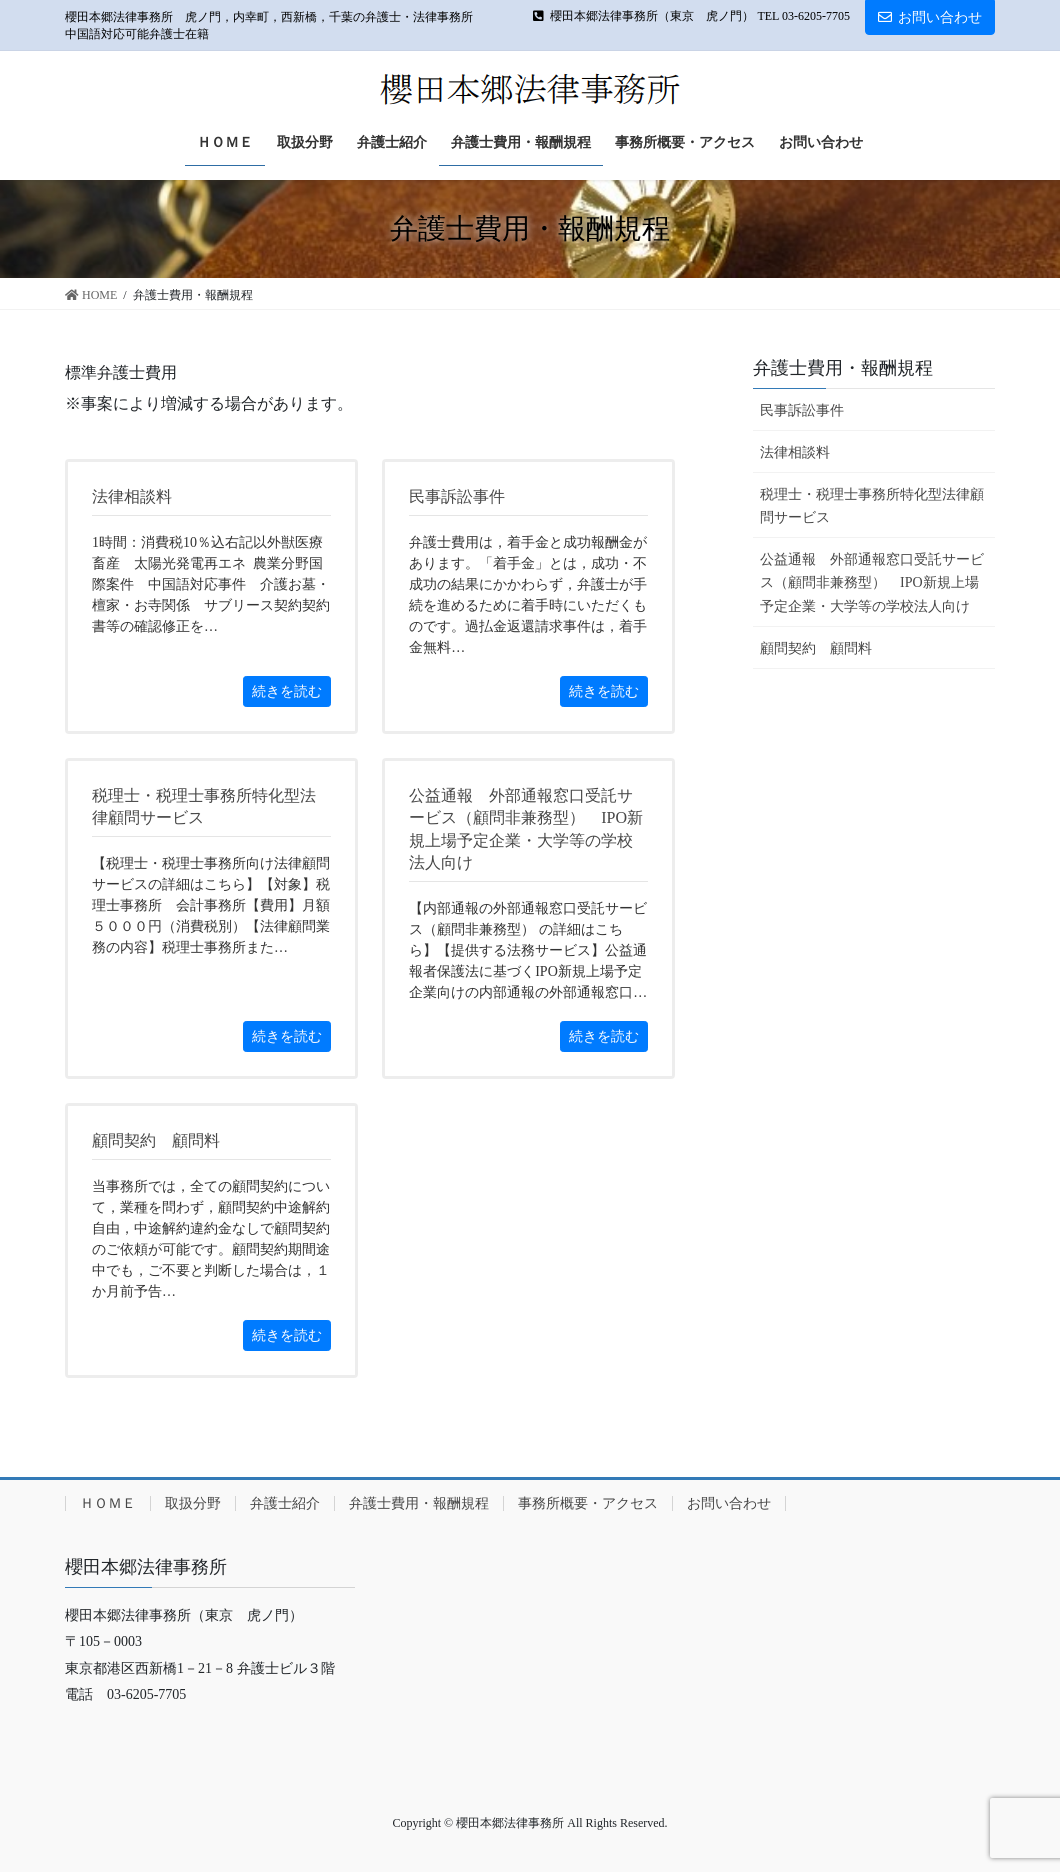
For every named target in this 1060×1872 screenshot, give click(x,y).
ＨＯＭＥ (108, 1503)
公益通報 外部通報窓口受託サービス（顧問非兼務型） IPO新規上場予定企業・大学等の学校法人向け (872, 582)
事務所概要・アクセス (588, 1503)
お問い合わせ (930, 17)
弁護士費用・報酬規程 (843, 368)
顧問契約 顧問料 (816, 648)
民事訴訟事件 (802, 410)
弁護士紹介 (285, 1503)
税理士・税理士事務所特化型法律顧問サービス (872, 506)
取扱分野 (193, 1503)
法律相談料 (795, 452)
